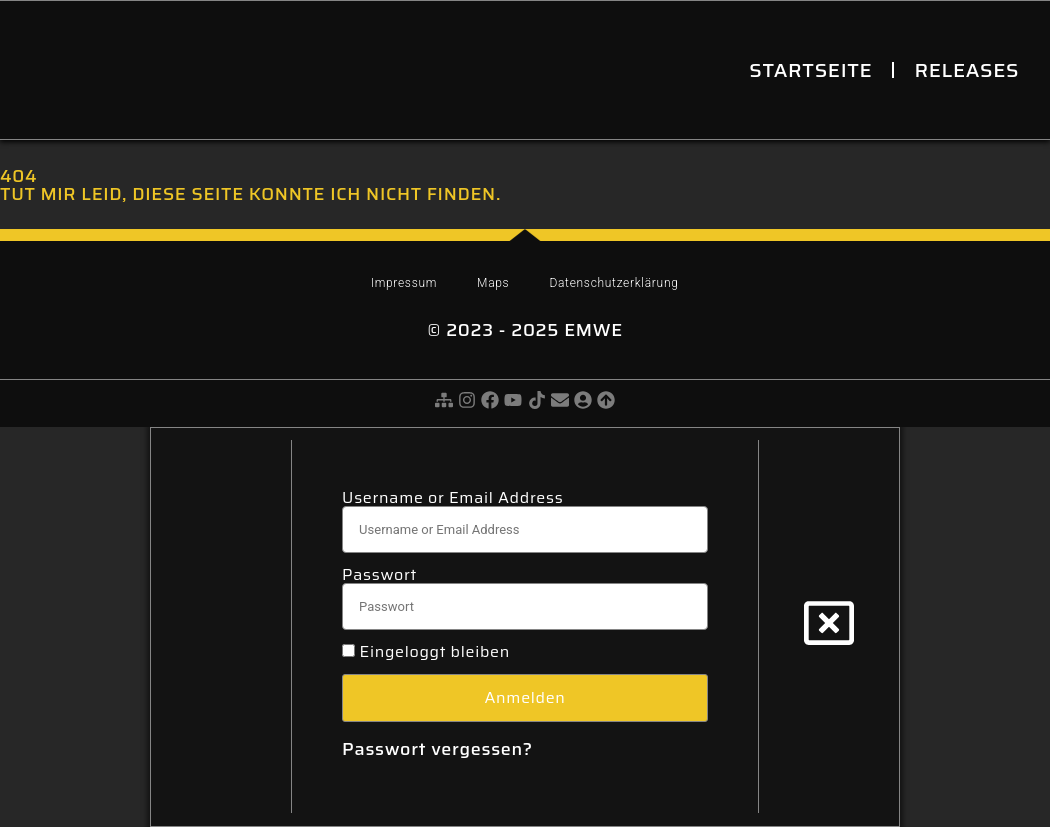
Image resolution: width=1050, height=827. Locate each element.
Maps (493, 283)
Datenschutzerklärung (613, 283)
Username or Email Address (452, 498)
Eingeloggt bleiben (426, 652)
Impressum (404, 283)
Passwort (379, 575)
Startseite (810, 70)
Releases (966, 70)
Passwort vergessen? (437, 749)
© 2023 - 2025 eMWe (525, 330)
